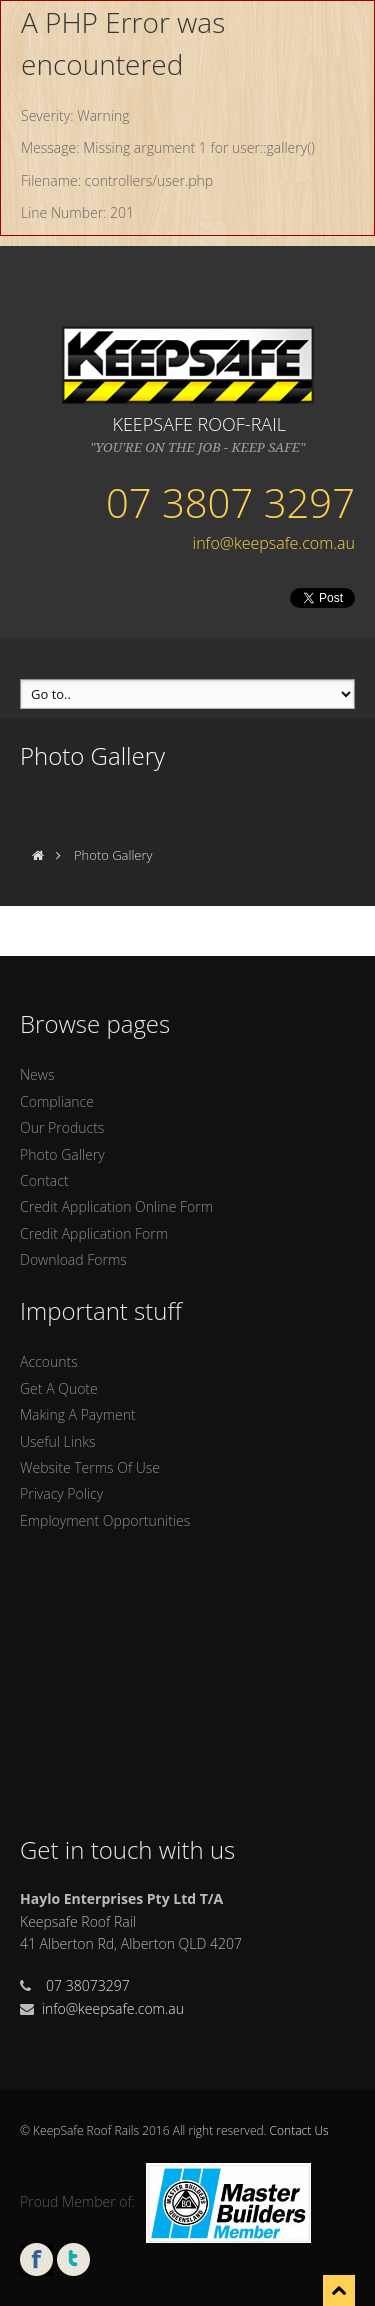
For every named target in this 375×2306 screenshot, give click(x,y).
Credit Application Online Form (116, 1206)
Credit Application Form (94, 1233)
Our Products (62, 1127)
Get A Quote (59, 1388)
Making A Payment (78, 1414)
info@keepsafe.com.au (274, 543)
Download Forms (73, 1259)
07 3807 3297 (230, 502)
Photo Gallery (62, 1154)
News (37, 1074)
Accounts (49, 1361)
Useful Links (57, 1441)
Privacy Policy (61, 1493)
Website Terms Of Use (90, 1467)
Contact (44, 1180)
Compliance (57, 1101)
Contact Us (299, 2130)
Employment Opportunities (105, 1520)
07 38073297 (88, 1985)
